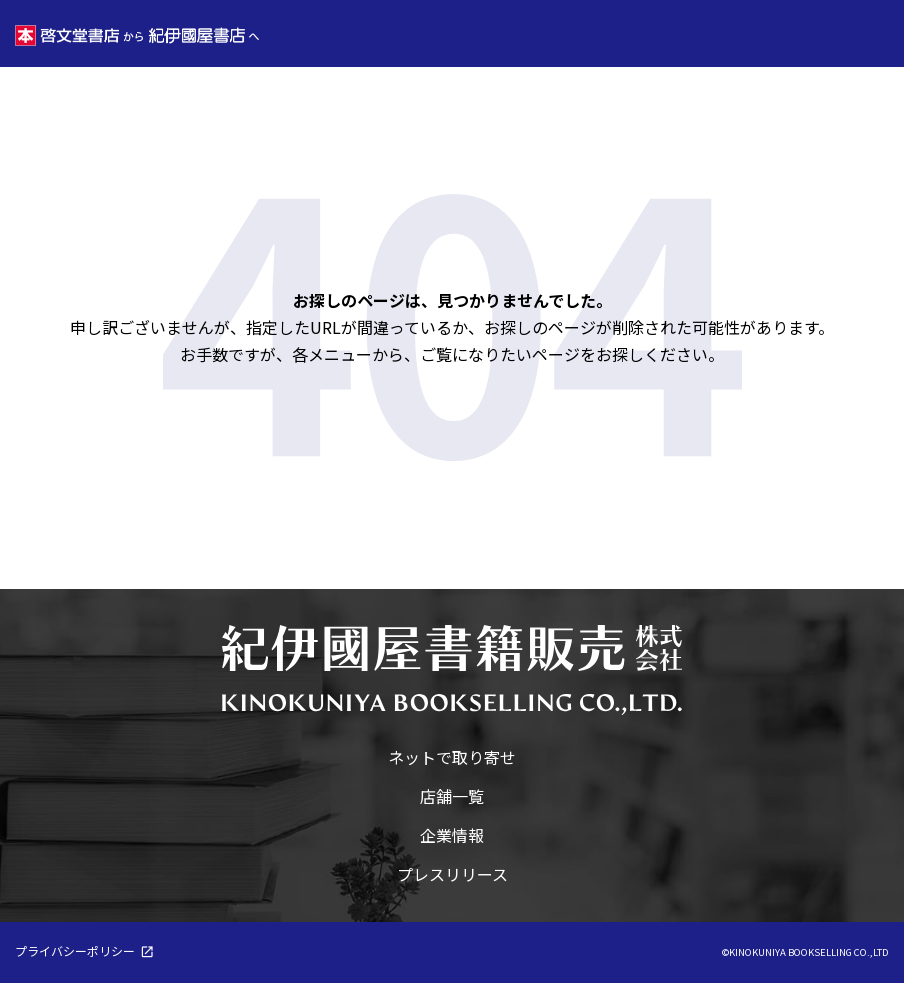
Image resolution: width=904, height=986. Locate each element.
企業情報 (452, 838)
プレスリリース (452, 877)
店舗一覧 (452, 799)
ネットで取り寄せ (452, 760)
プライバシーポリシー (75, 953)
